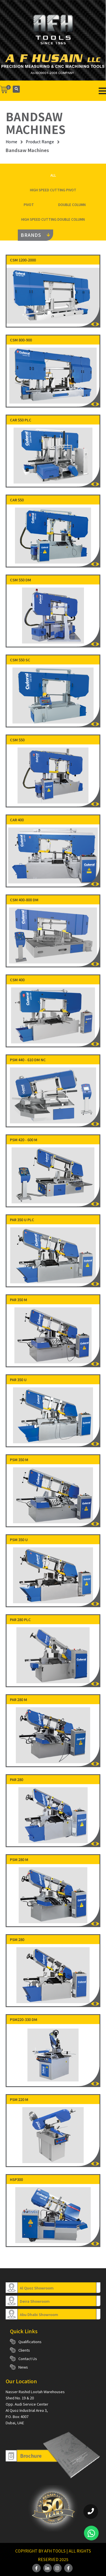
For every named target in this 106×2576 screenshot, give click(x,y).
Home (11, 141)
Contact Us (27, 2358)
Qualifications (30, 2341)
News (23, 2367)
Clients (24, 2350)
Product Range (40, 141)
